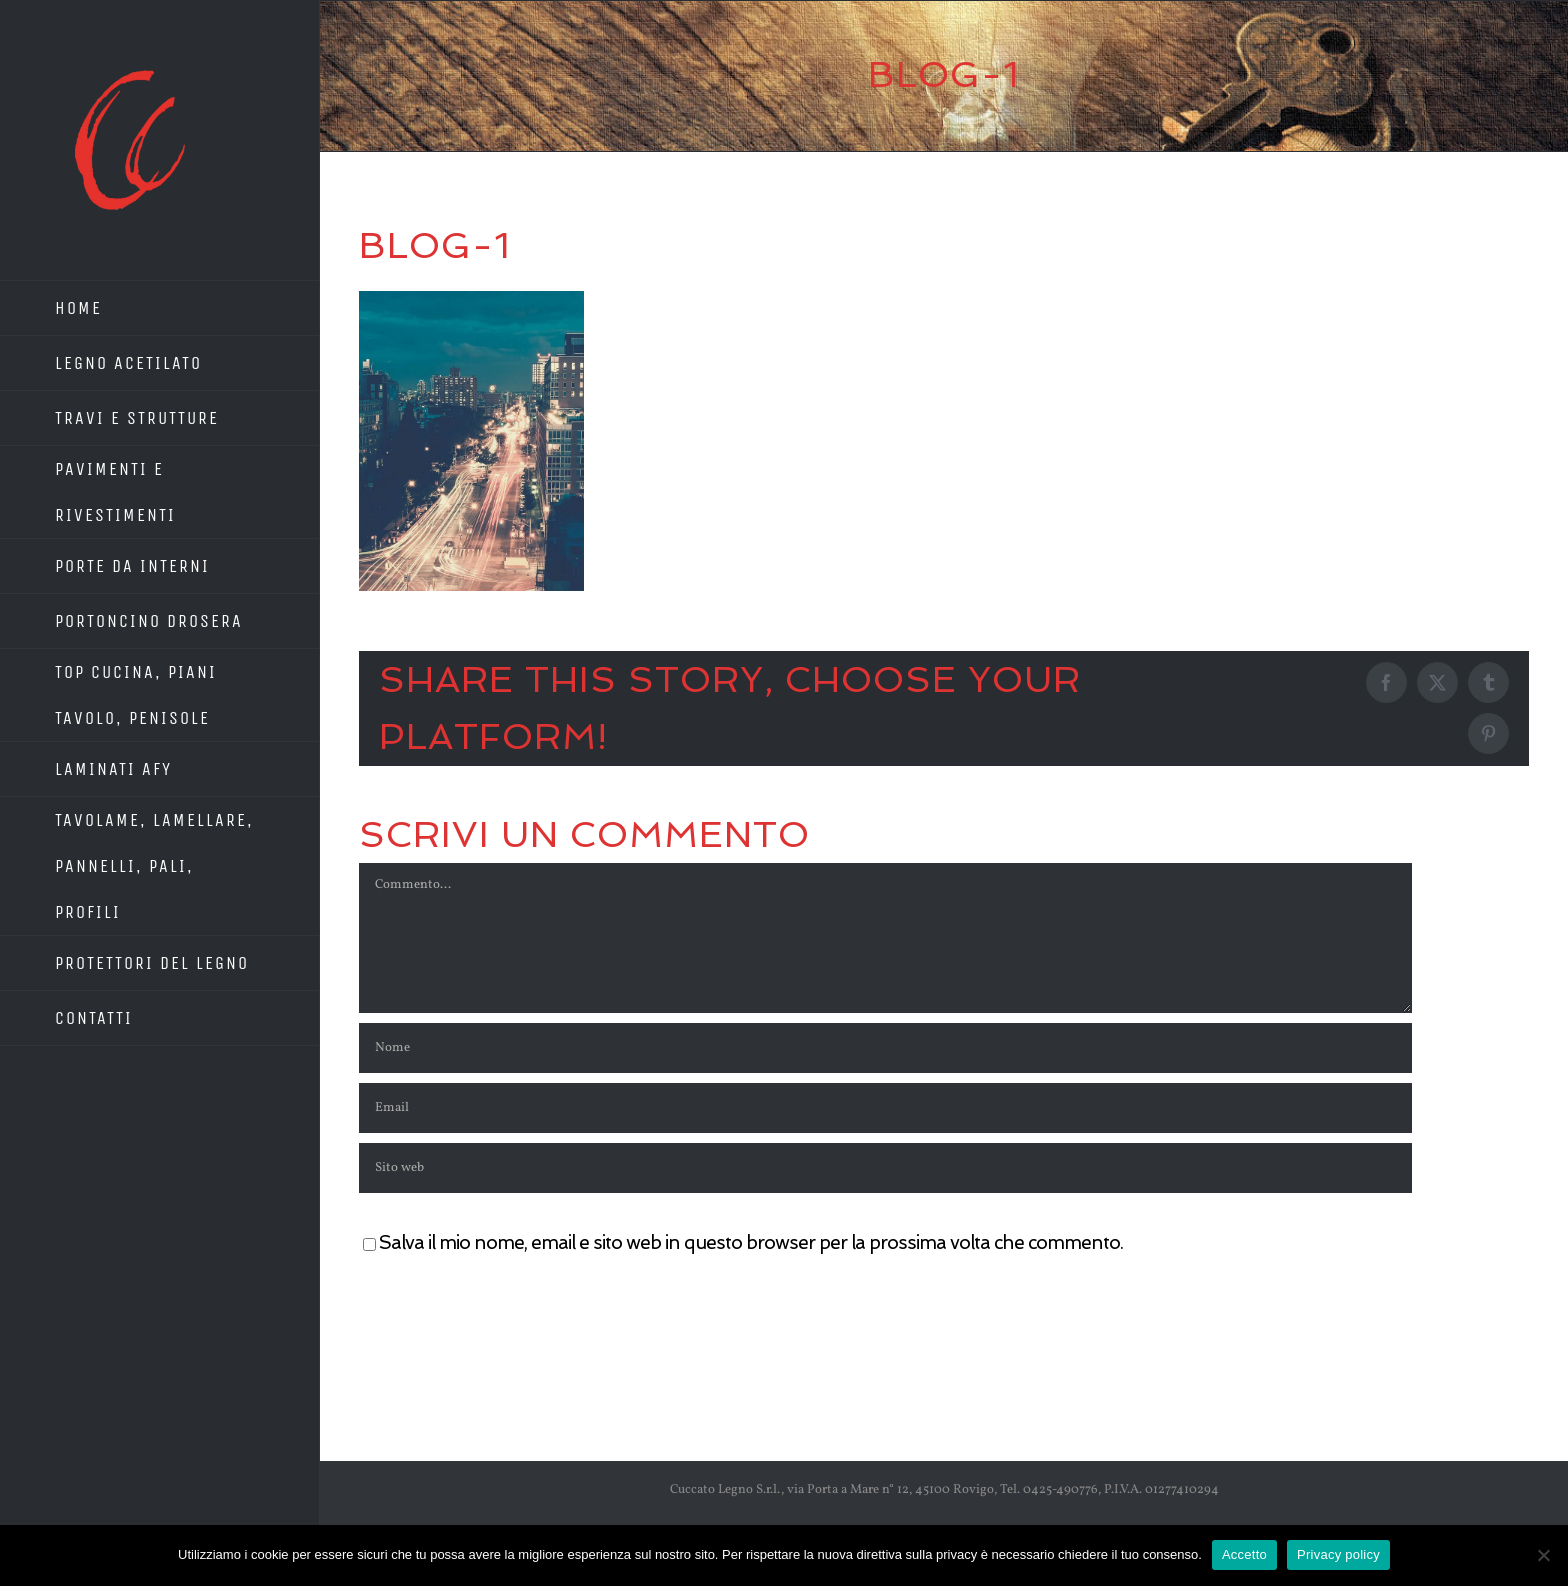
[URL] (885, 1168)
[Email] (885, 1108)
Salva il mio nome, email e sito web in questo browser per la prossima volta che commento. (751, 1242)
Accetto (1244, 1554)
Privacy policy (1338, 1554)
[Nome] (885, 1048)
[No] (1543, 1555)
